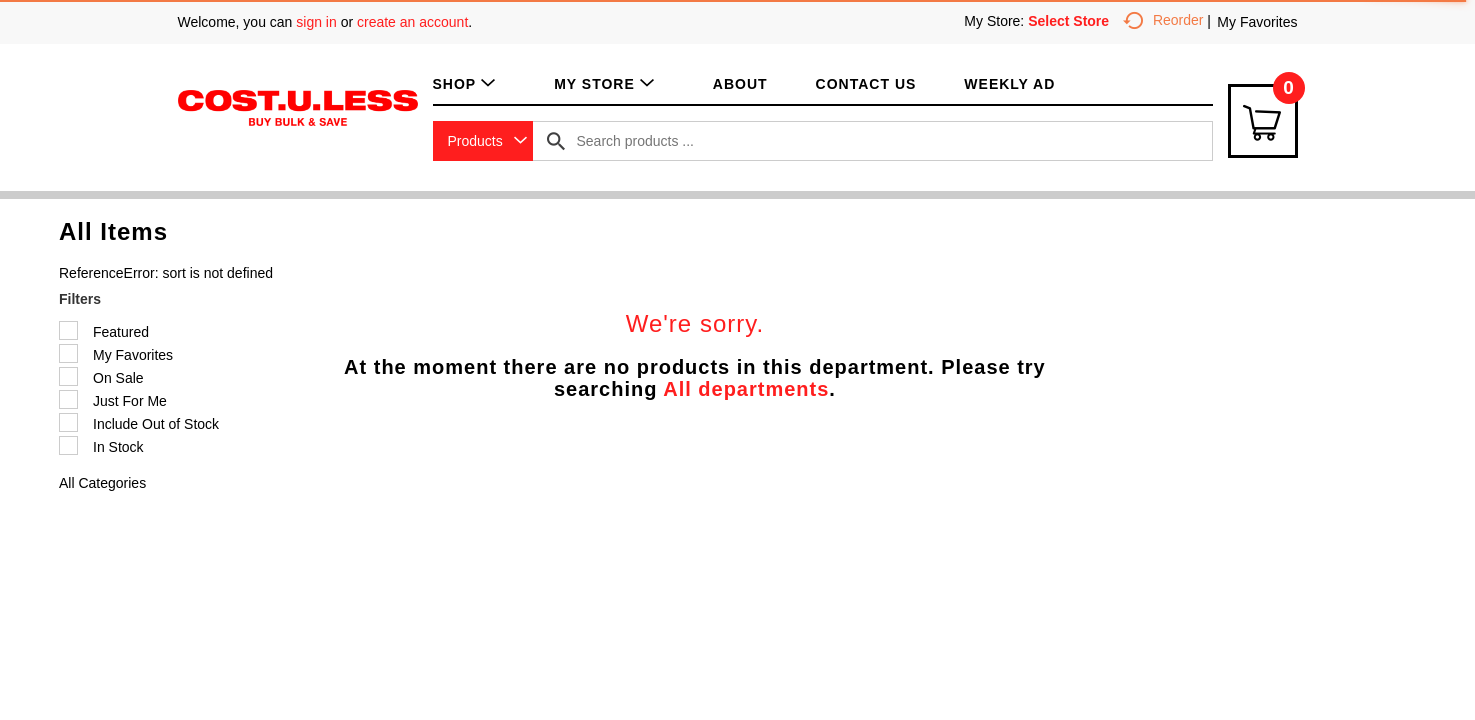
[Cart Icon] (1263, 121)
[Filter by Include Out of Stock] (68, 422)
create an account (412, 22)
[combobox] (483, 141)
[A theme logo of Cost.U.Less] (298, 107)
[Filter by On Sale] (68, 376)
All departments (746, 389)
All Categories (102, 483)
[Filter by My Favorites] (68, 353)
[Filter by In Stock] (68, 445)
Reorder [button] (1163, 20)
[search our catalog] (556, 141)
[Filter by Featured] (68, 330)
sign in (316, 22)
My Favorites (1257, 22)
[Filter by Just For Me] (68, 399)
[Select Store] (1070, 21)
